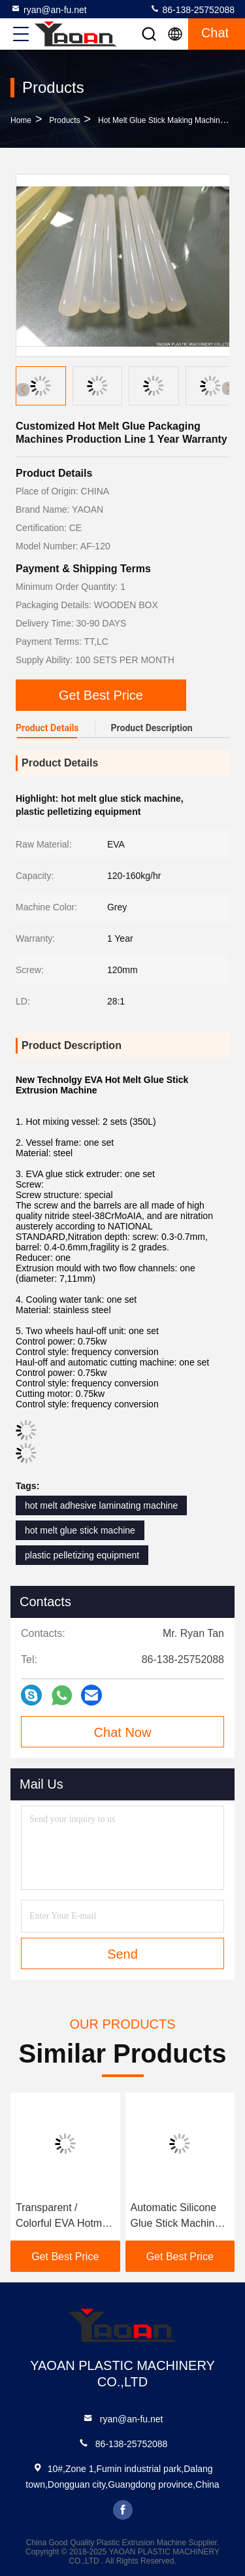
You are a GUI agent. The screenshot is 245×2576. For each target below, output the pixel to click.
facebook (123, 2510)
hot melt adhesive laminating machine (101, 1505)
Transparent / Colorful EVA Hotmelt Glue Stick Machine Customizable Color (64, 2216)
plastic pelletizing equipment (82, 1555)
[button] (228, 388)
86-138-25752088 (192, 9)
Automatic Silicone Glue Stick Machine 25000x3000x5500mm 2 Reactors (180, 2216)
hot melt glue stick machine (80, 1530)
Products (64, 120)
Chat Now (123, 1732)
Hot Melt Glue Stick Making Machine (161, 120)
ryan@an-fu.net (48, 9)
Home (20, 120)
